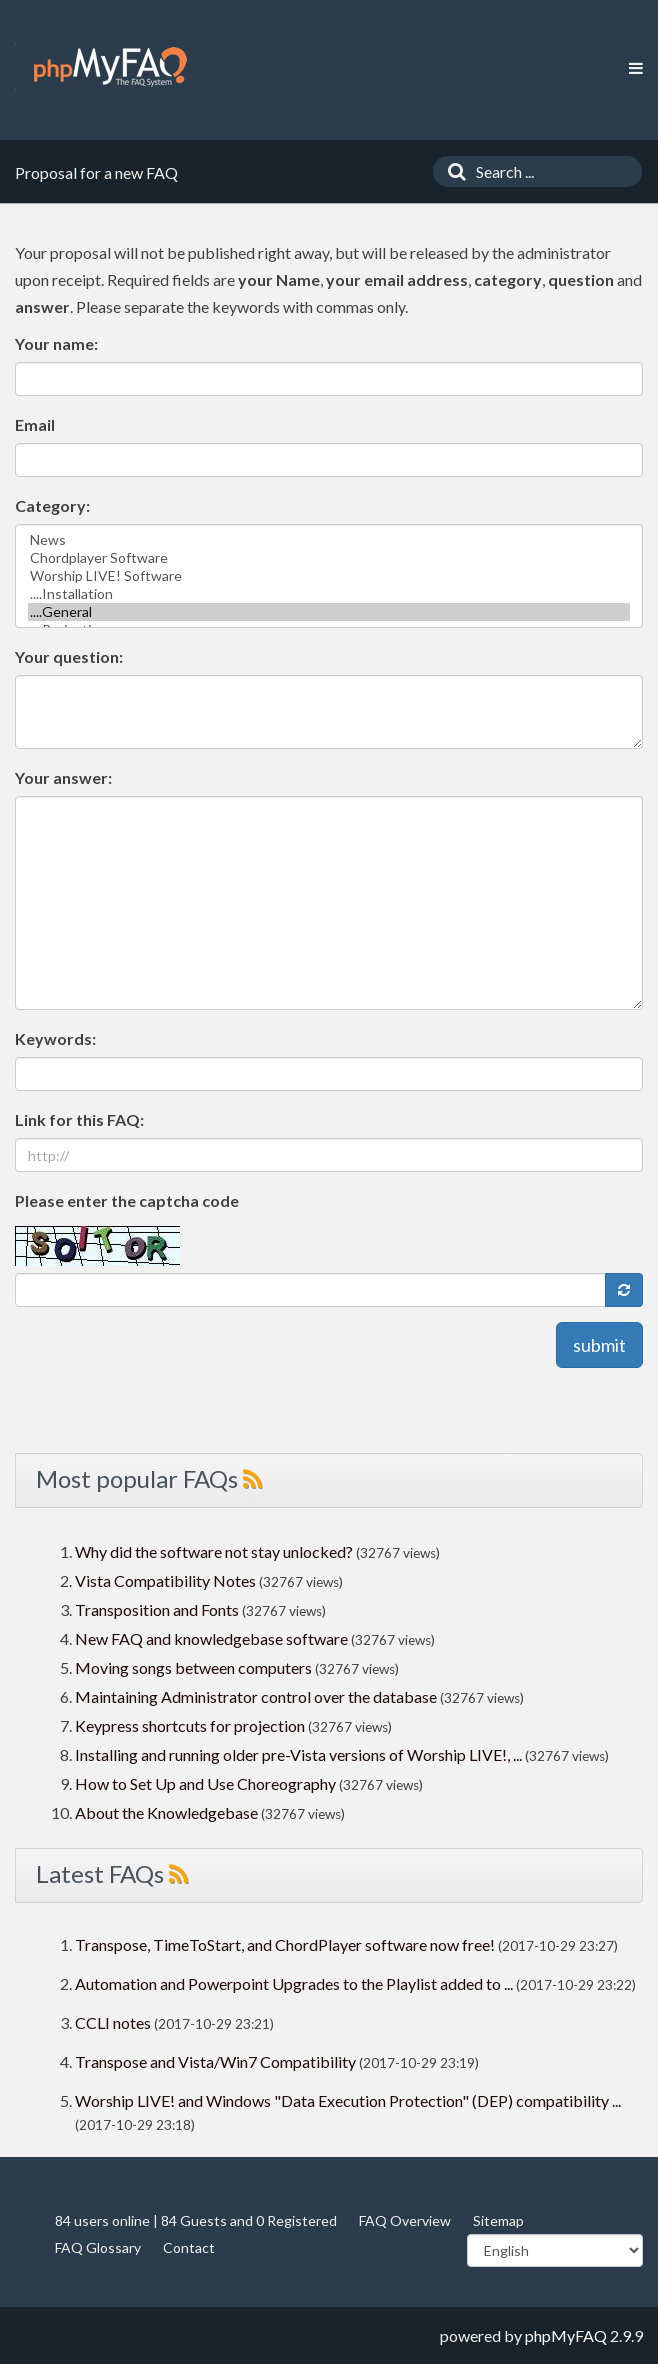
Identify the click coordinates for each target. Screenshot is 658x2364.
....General (329, 612)
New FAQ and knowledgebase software (211, 1638)
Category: (52, 505)
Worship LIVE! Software (329, 576)
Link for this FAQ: (79, 1119)
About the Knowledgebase (166, 1812)
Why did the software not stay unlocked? (214, 1551)
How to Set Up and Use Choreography (205, 1783)
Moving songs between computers (193, 1667)
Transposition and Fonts (157, 1609)
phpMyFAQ (566, 2335)
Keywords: (55, 1038)
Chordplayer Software (329, 558)
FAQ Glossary (98, 2247)
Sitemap (498, 2220)
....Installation (329, 594)
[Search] (452, 171)
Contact (189, 2247)
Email (35, 424)
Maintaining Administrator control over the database (256, 1696)
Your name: (56, 343)
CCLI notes (113, 2022)
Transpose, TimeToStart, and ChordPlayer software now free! (285, 1944)
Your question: (69, 656)
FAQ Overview (405, 2220)
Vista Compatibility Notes (165, 1580)
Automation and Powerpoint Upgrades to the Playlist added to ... (294, 1983)
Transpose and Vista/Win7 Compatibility (215, 2061)
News (329, 540)
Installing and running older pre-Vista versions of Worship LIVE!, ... (298, 1754)
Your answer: (63, 777)
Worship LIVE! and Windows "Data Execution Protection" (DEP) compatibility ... (348, 2100)
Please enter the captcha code (127, 1200)
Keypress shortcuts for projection (190, 1725)
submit (599, 1345)
